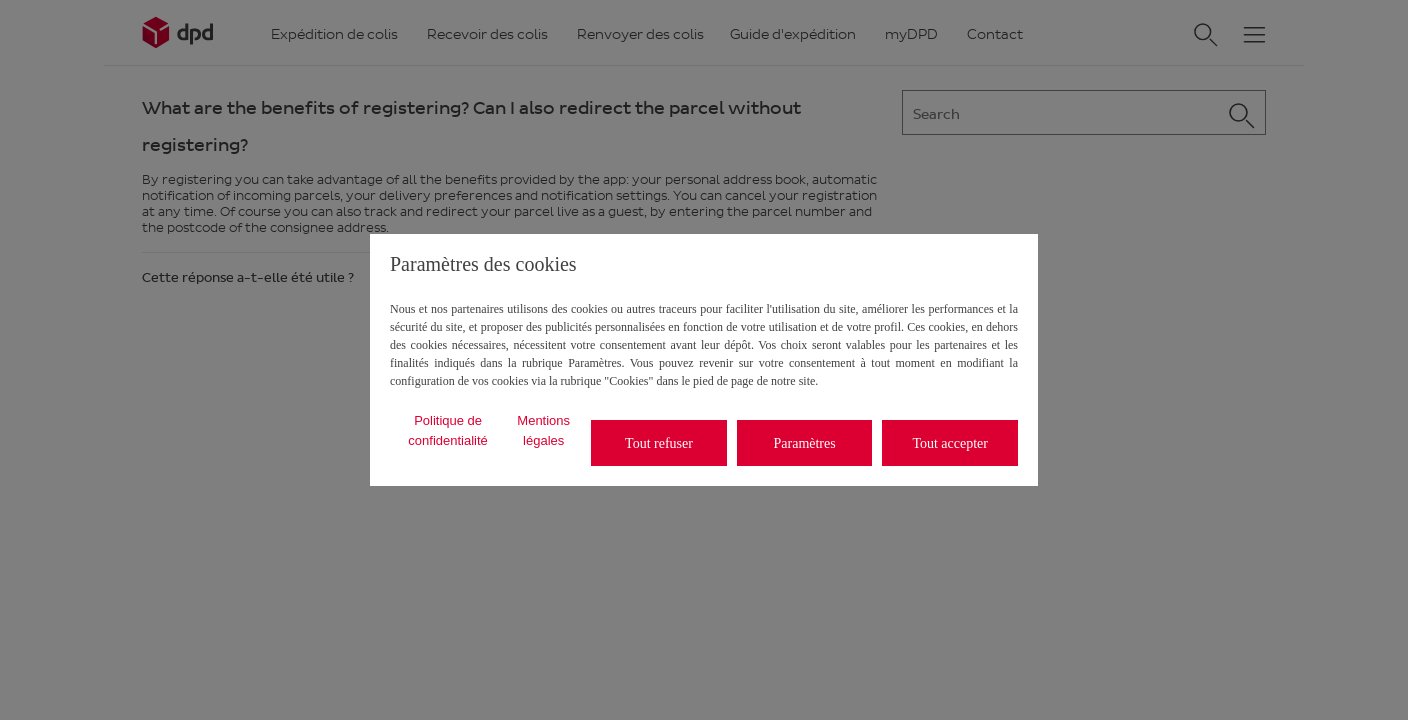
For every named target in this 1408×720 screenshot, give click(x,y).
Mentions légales (543, 430)
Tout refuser (659, 443)
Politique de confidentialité (448, 430)
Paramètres (805, 443)
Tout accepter (950, 443)
